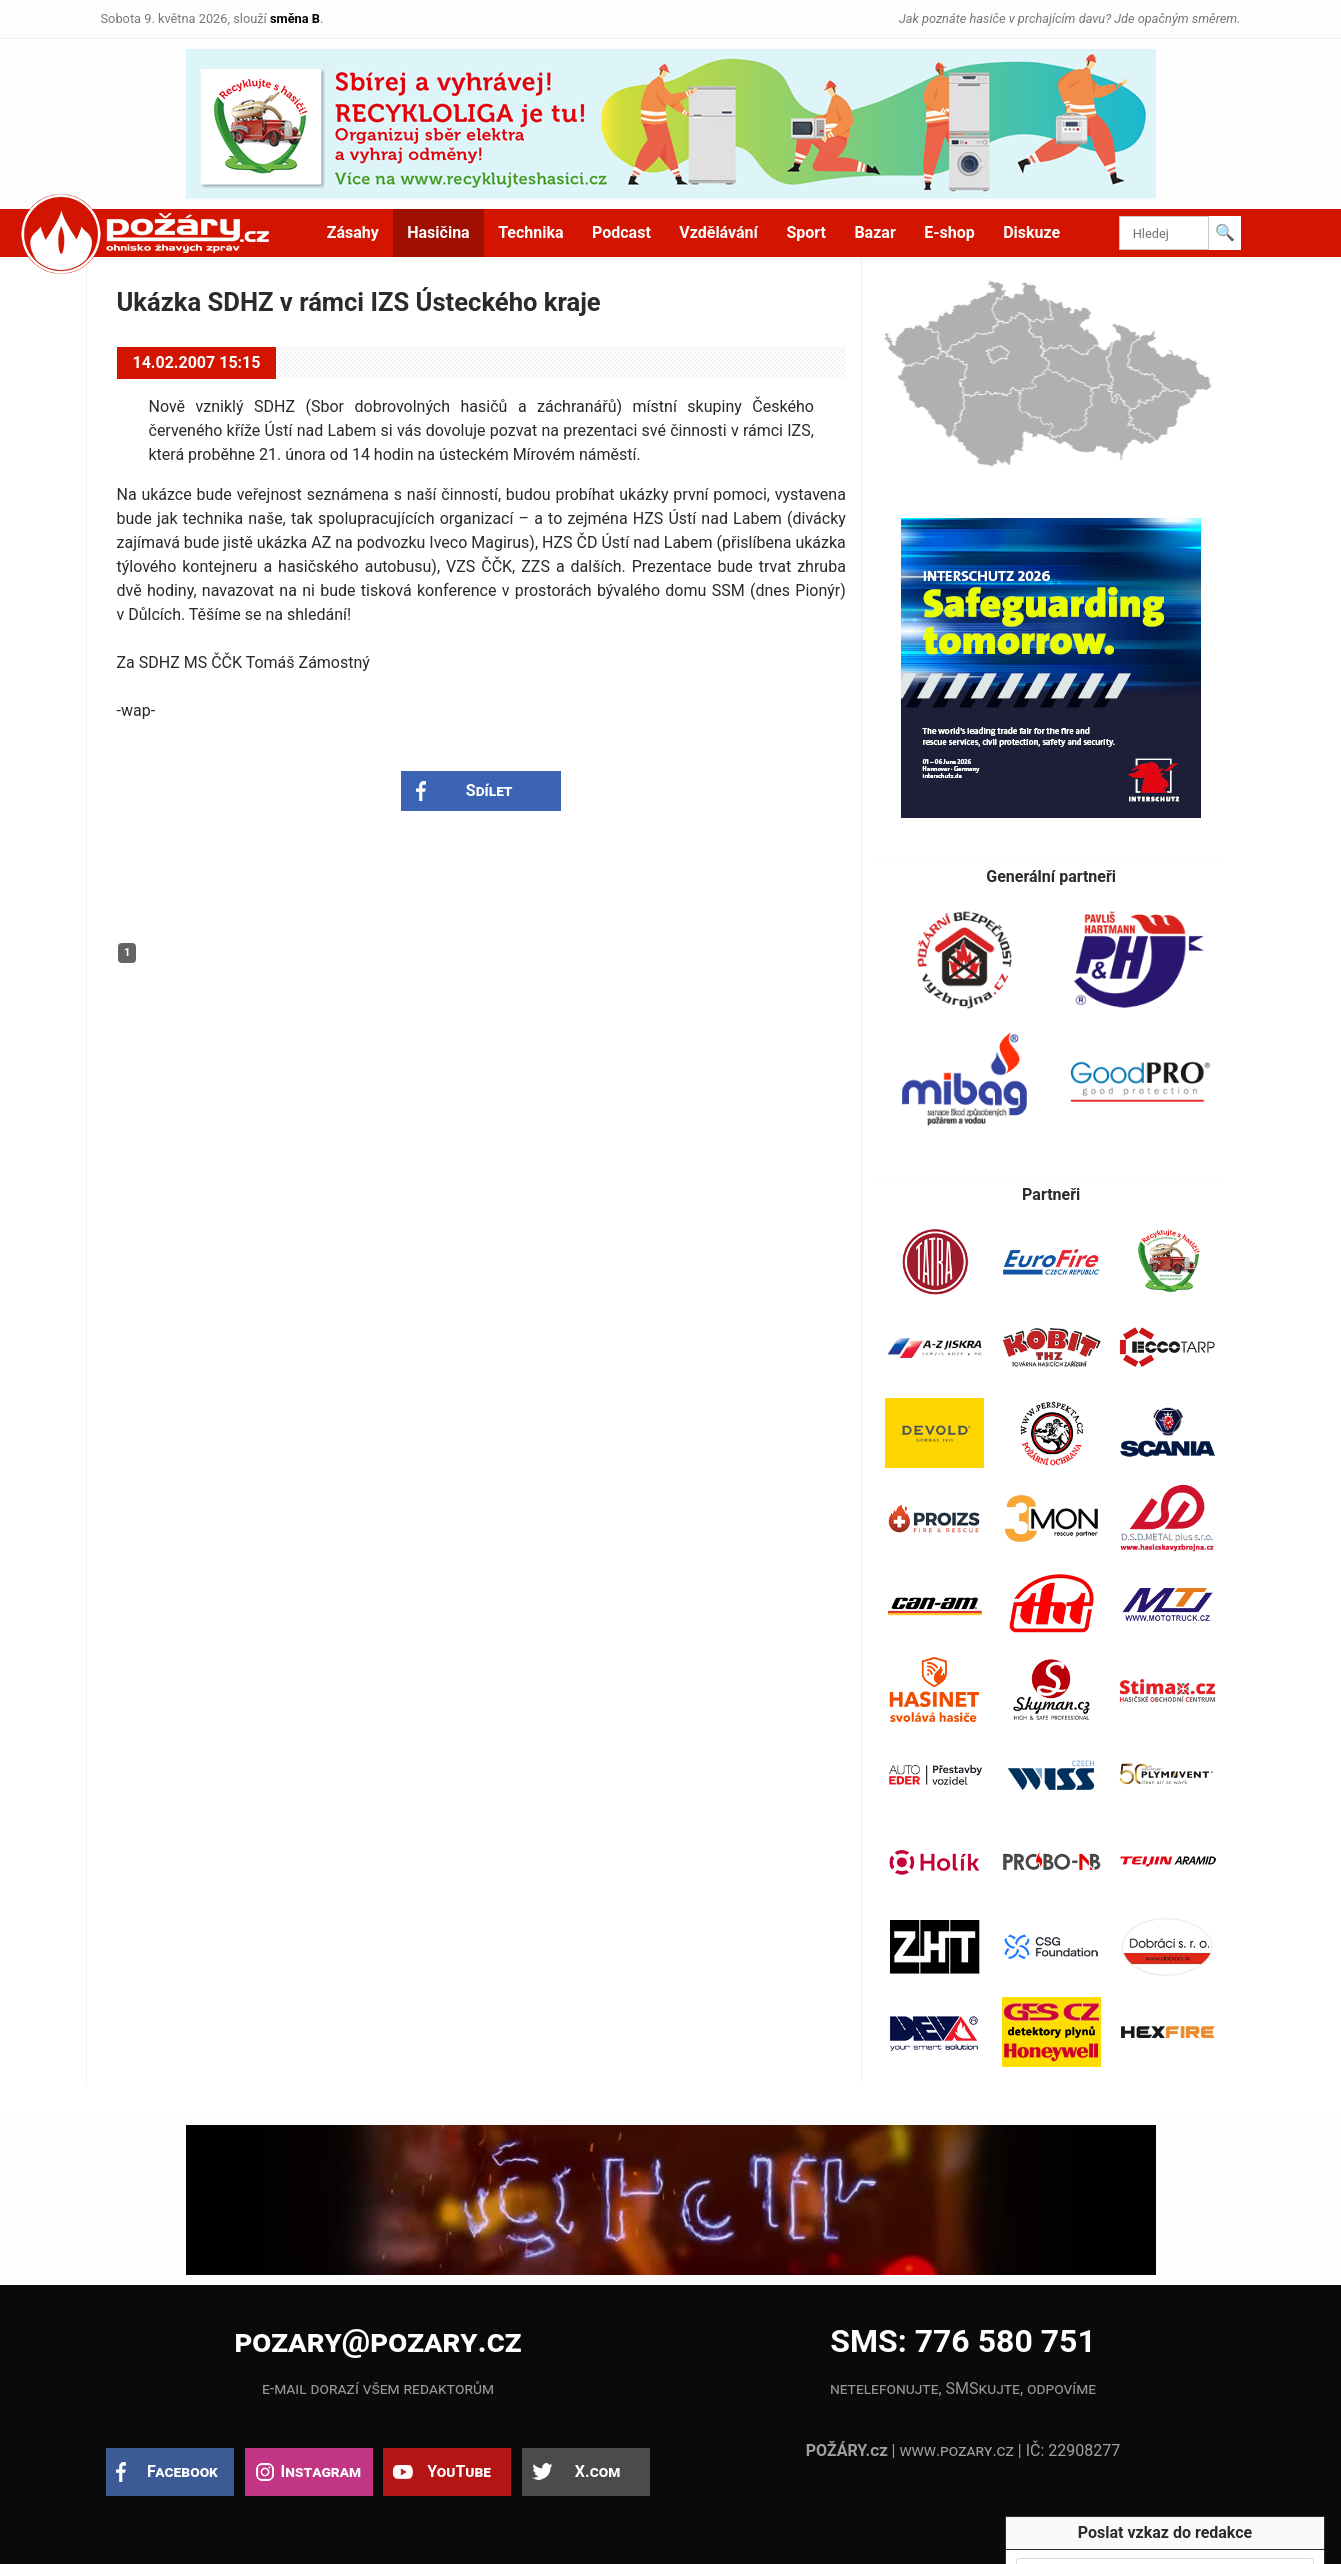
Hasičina (438, 232)
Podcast (621, 232)
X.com (597, 2471)
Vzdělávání (718, 232)
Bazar (874, 232)
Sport (806, 232)
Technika (530, 232)
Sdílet (489, 790)
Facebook (182, 2471)
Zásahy (353, 232)
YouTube (459, 2471)
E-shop (949, 232)
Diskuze (1031, 232)
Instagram (321, 2471)
